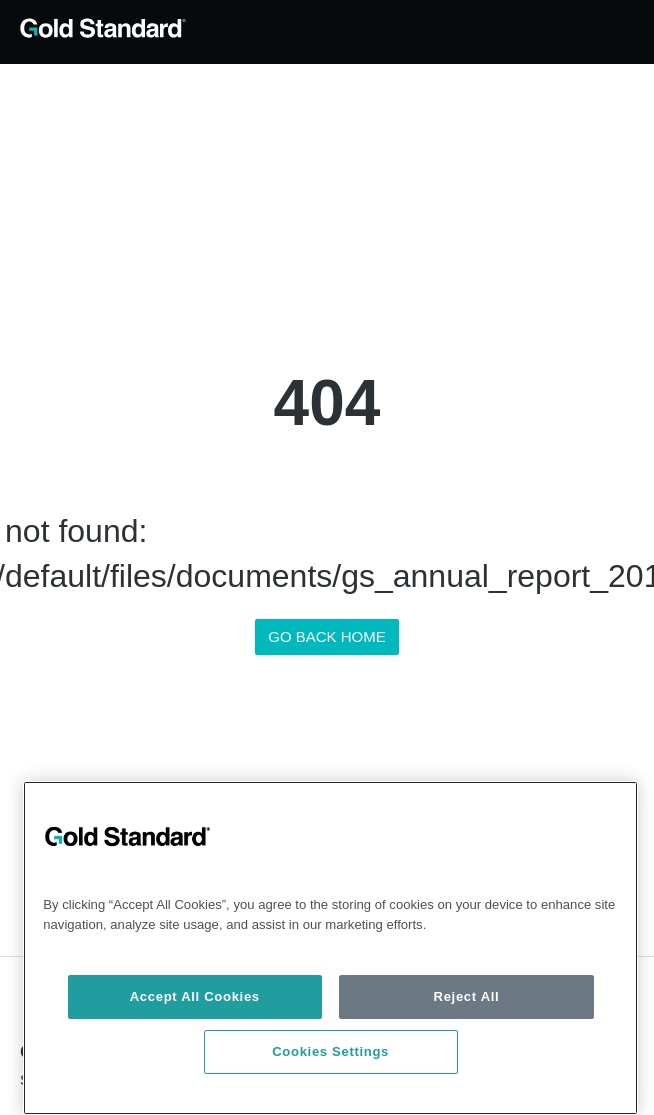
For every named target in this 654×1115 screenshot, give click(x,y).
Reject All (467, 996)
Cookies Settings (330, 1051)
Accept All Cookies (195, 996)
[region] (330, 948)
